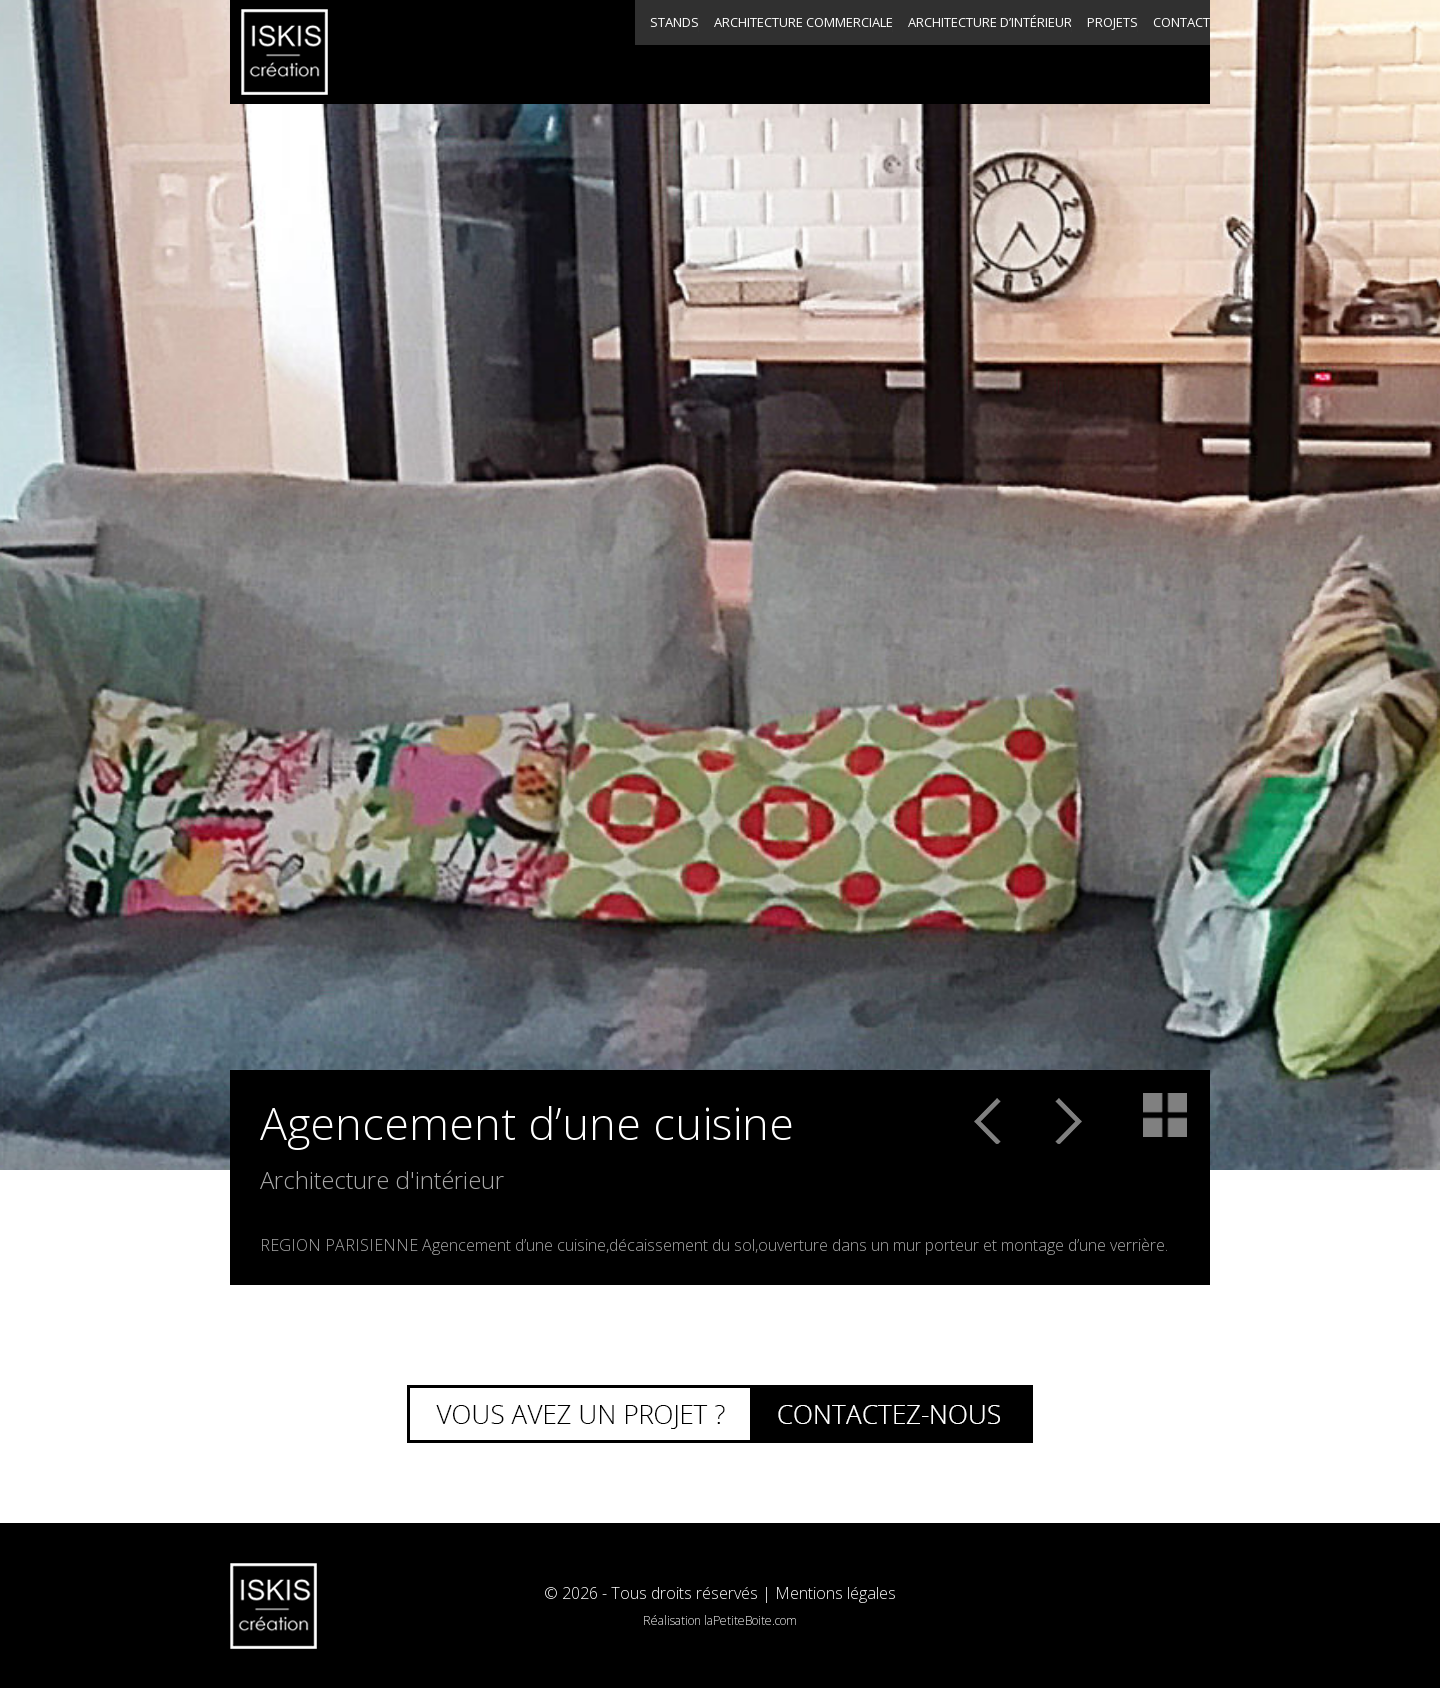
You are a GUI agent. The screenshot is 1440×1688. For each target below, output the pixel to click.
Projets (980, 52)
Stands (435, 52)
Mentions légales (835, 1593)
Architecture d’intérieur (807, 51)
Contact (1131, 52)
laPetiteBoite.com (750, 1620)
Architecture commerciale (607, 51)
